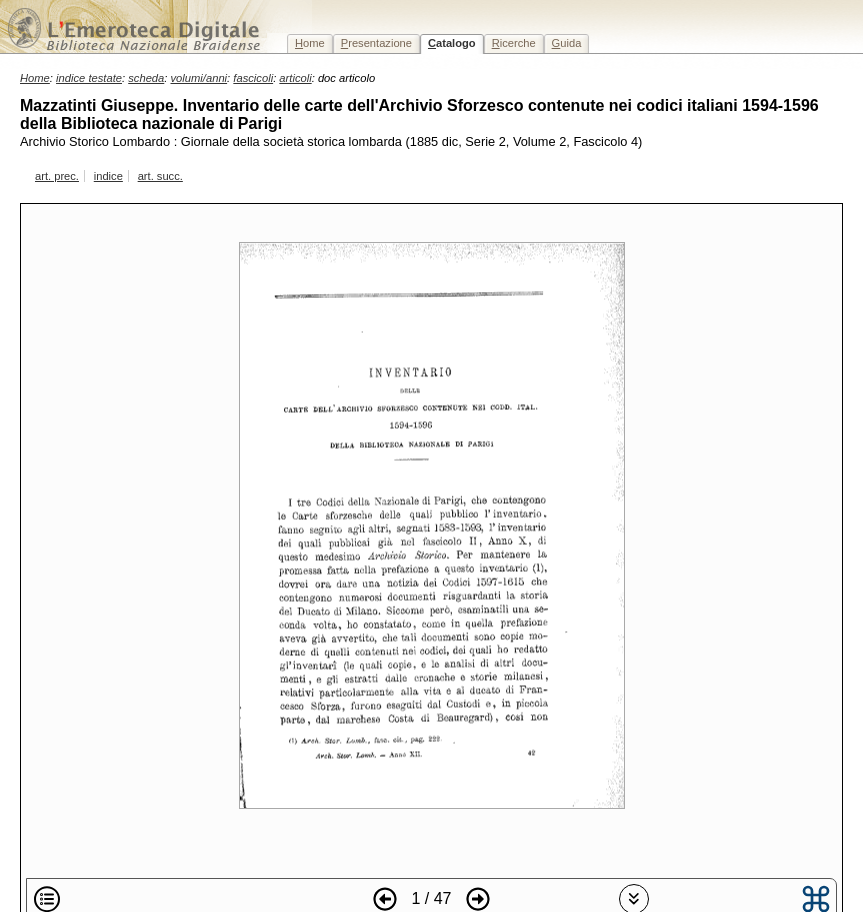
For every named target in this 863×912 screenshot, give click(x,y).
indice (108, 176)
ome (310, 43)
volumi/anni (199, 78)
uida (567, 43)
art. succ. (160, 176)
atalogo (452, 43)
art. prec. (57, 176)
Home (35, 78)
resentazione (376, 43)
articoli (295, 78)
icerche (514, 43)
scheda (146, 78)
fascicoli (253, 78)
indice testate (89, 78)
